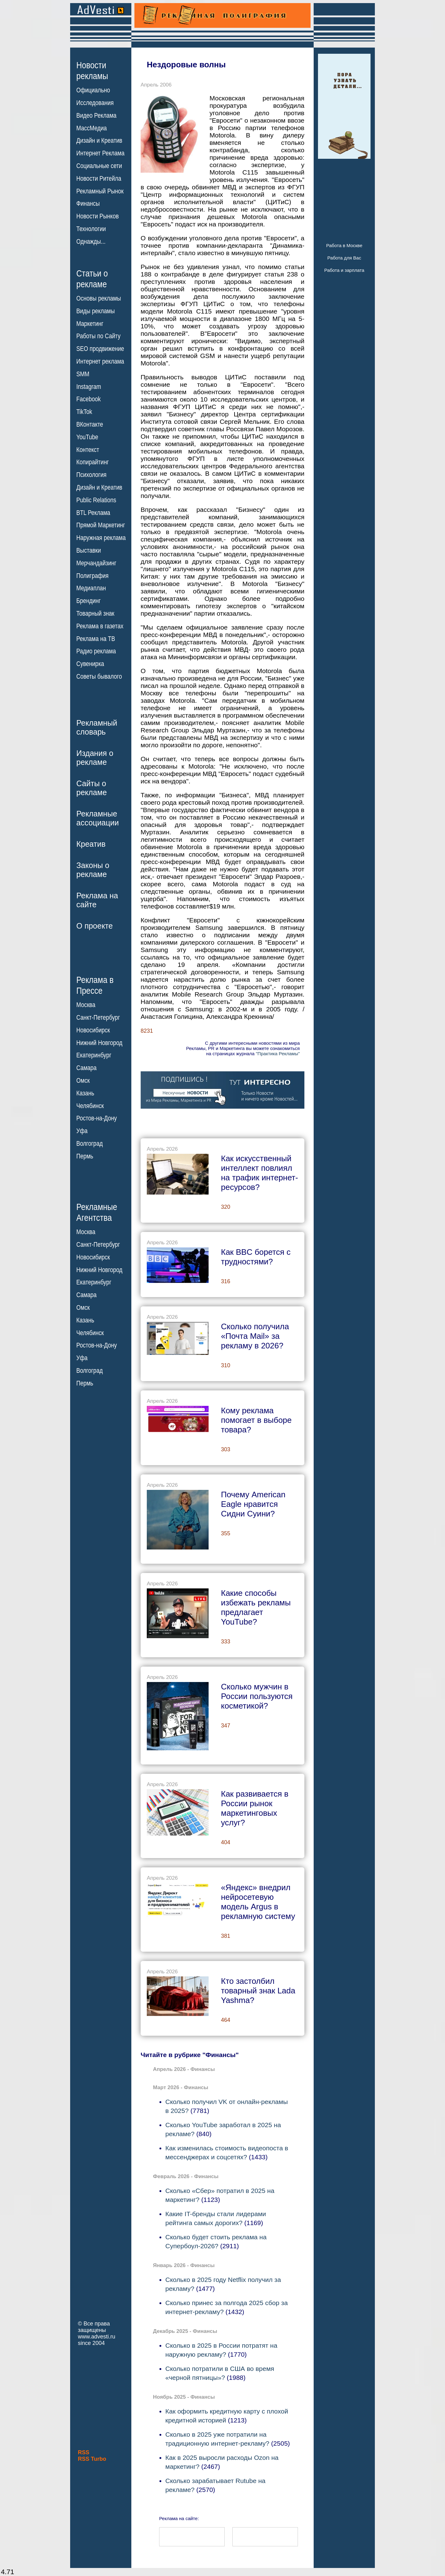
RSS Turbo (92, 2459)
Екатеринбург (93, 1055)
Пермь (84, 1156)
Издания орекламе (94, 757)
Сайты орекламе (91, 788)
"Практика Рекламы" (278, 1053)
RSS (83, 2452)
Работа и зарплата (344, 270)
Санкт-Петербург (98, 1017)
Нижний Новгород (99, 1042)
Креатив (90, 844)
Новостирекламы (92, 70)
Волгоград (89, 1143)
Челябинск (90, 1105)
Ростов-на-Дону (96, 1118)
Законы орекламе (92, 870)
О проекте (94, 925)
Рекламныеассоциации (97, 818)
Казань (85, 1093)
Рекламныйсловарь (96, 727)
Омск (83, 1080)
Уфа (81, 1131)
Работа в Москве (344, 245)
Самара (86, 1068)
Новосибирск (93, 1030)
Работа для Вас (344, 257)
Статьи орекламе (92, 278)
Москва (85, 1005)
